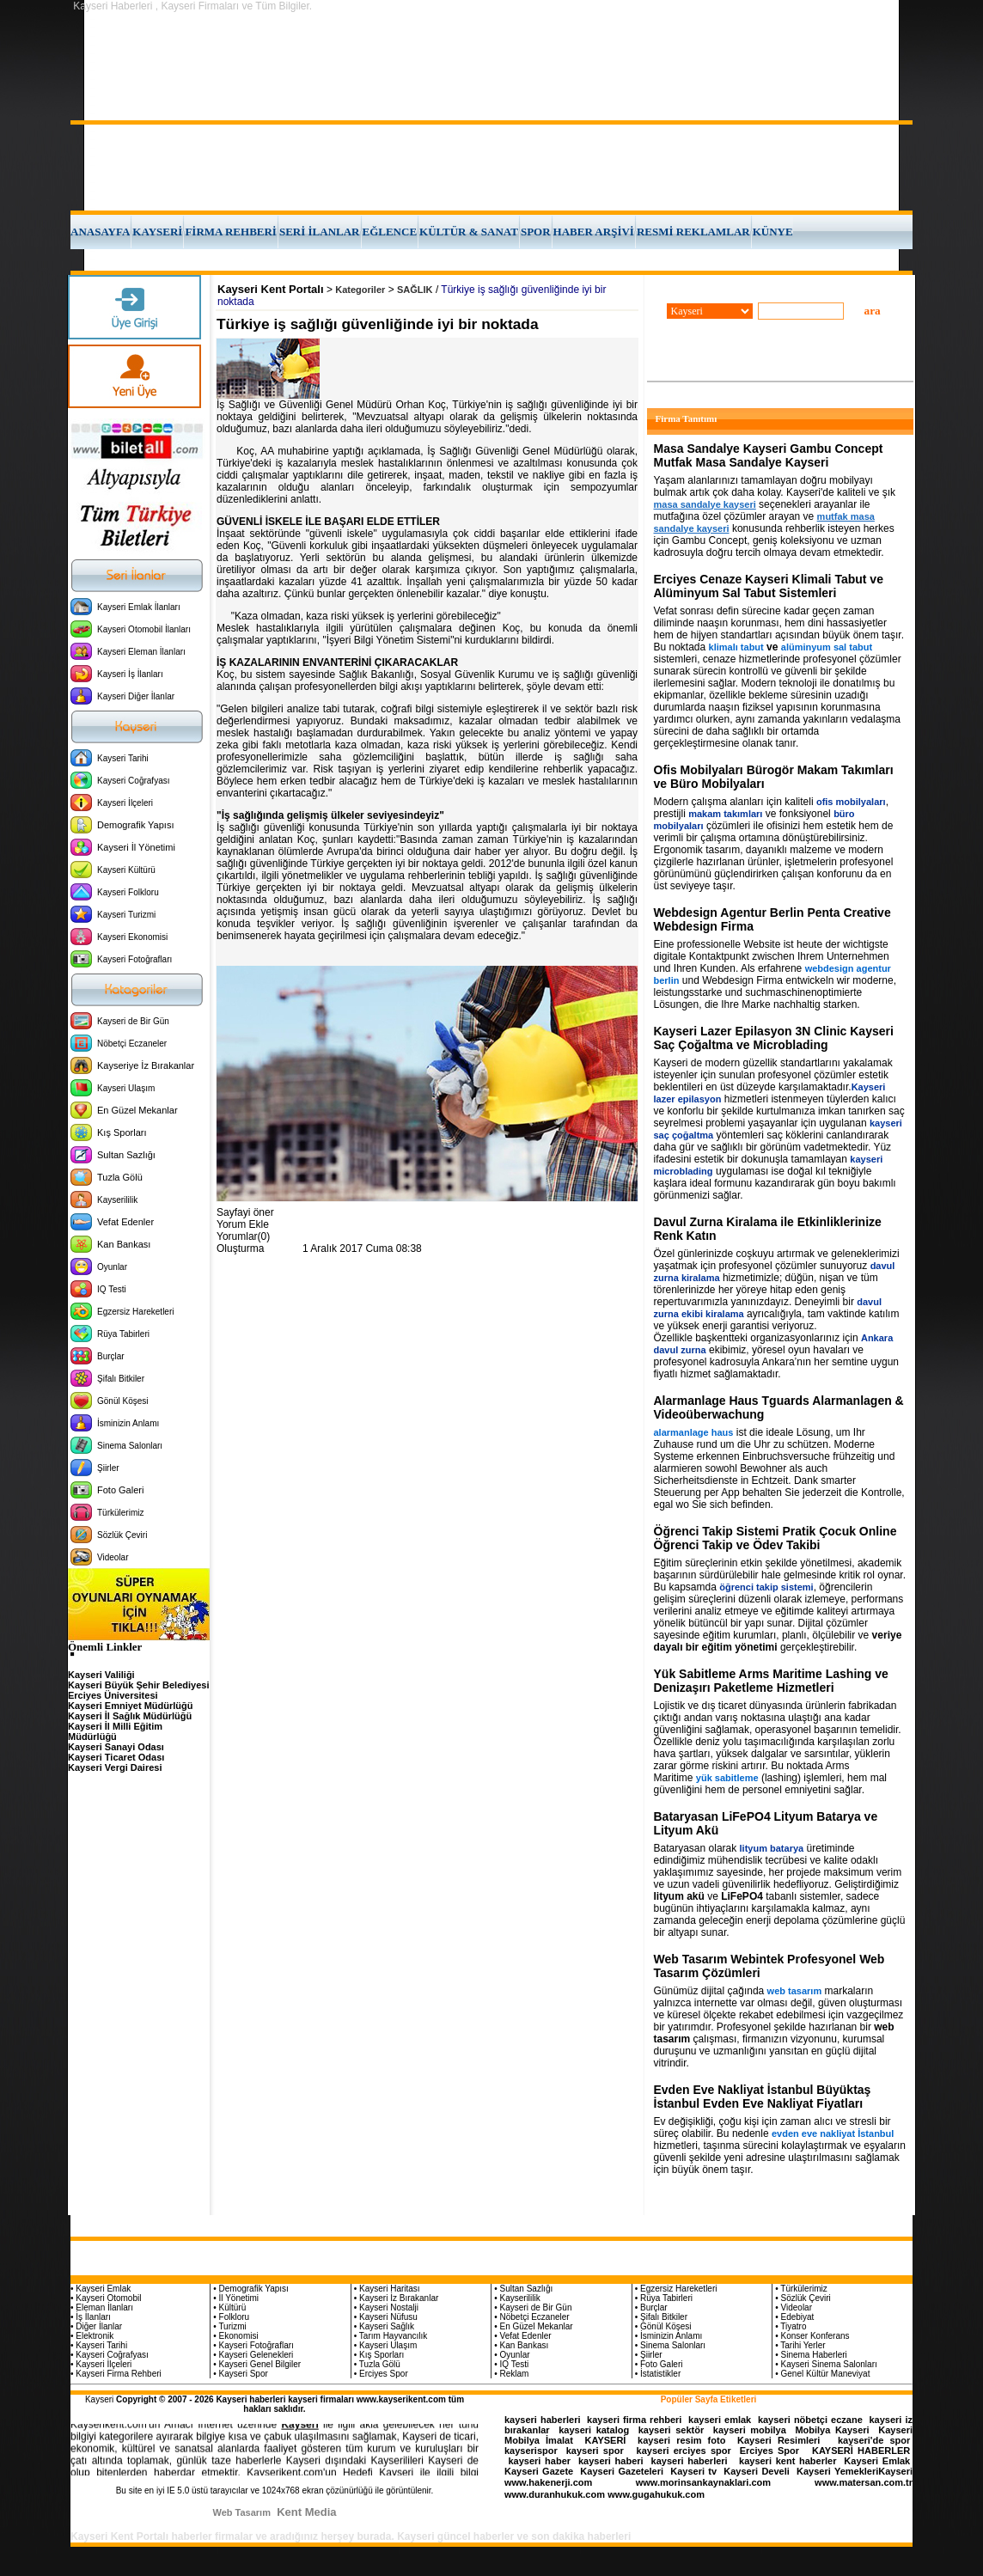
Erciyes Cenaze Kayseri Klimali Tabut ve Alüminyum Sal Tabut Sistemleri (768, 586)
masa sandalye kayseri (705, 504)
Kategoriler (360, 289)
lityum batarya (772, 1848)
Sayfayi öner (245, 1212)
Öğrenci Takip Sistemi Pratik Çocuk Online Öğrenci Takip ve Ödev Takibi (775, 1538)
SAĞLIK (415, 289)
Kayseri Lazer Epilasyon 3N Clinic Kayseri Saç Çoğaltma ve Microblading (774, 1038)
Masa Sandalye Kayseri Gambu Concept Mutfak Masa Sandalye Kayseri (768, 455)
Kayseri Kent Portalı (270, 289)
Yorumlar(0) (243, 1236)
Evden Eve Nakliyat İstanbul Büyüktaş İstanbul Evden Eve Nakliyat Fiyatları (762, 2096)
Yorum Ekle (243, 1224)
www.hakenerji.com (548, 2482)
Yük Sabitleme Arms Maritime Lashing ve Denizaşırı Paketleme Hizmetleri (771, 1680)
